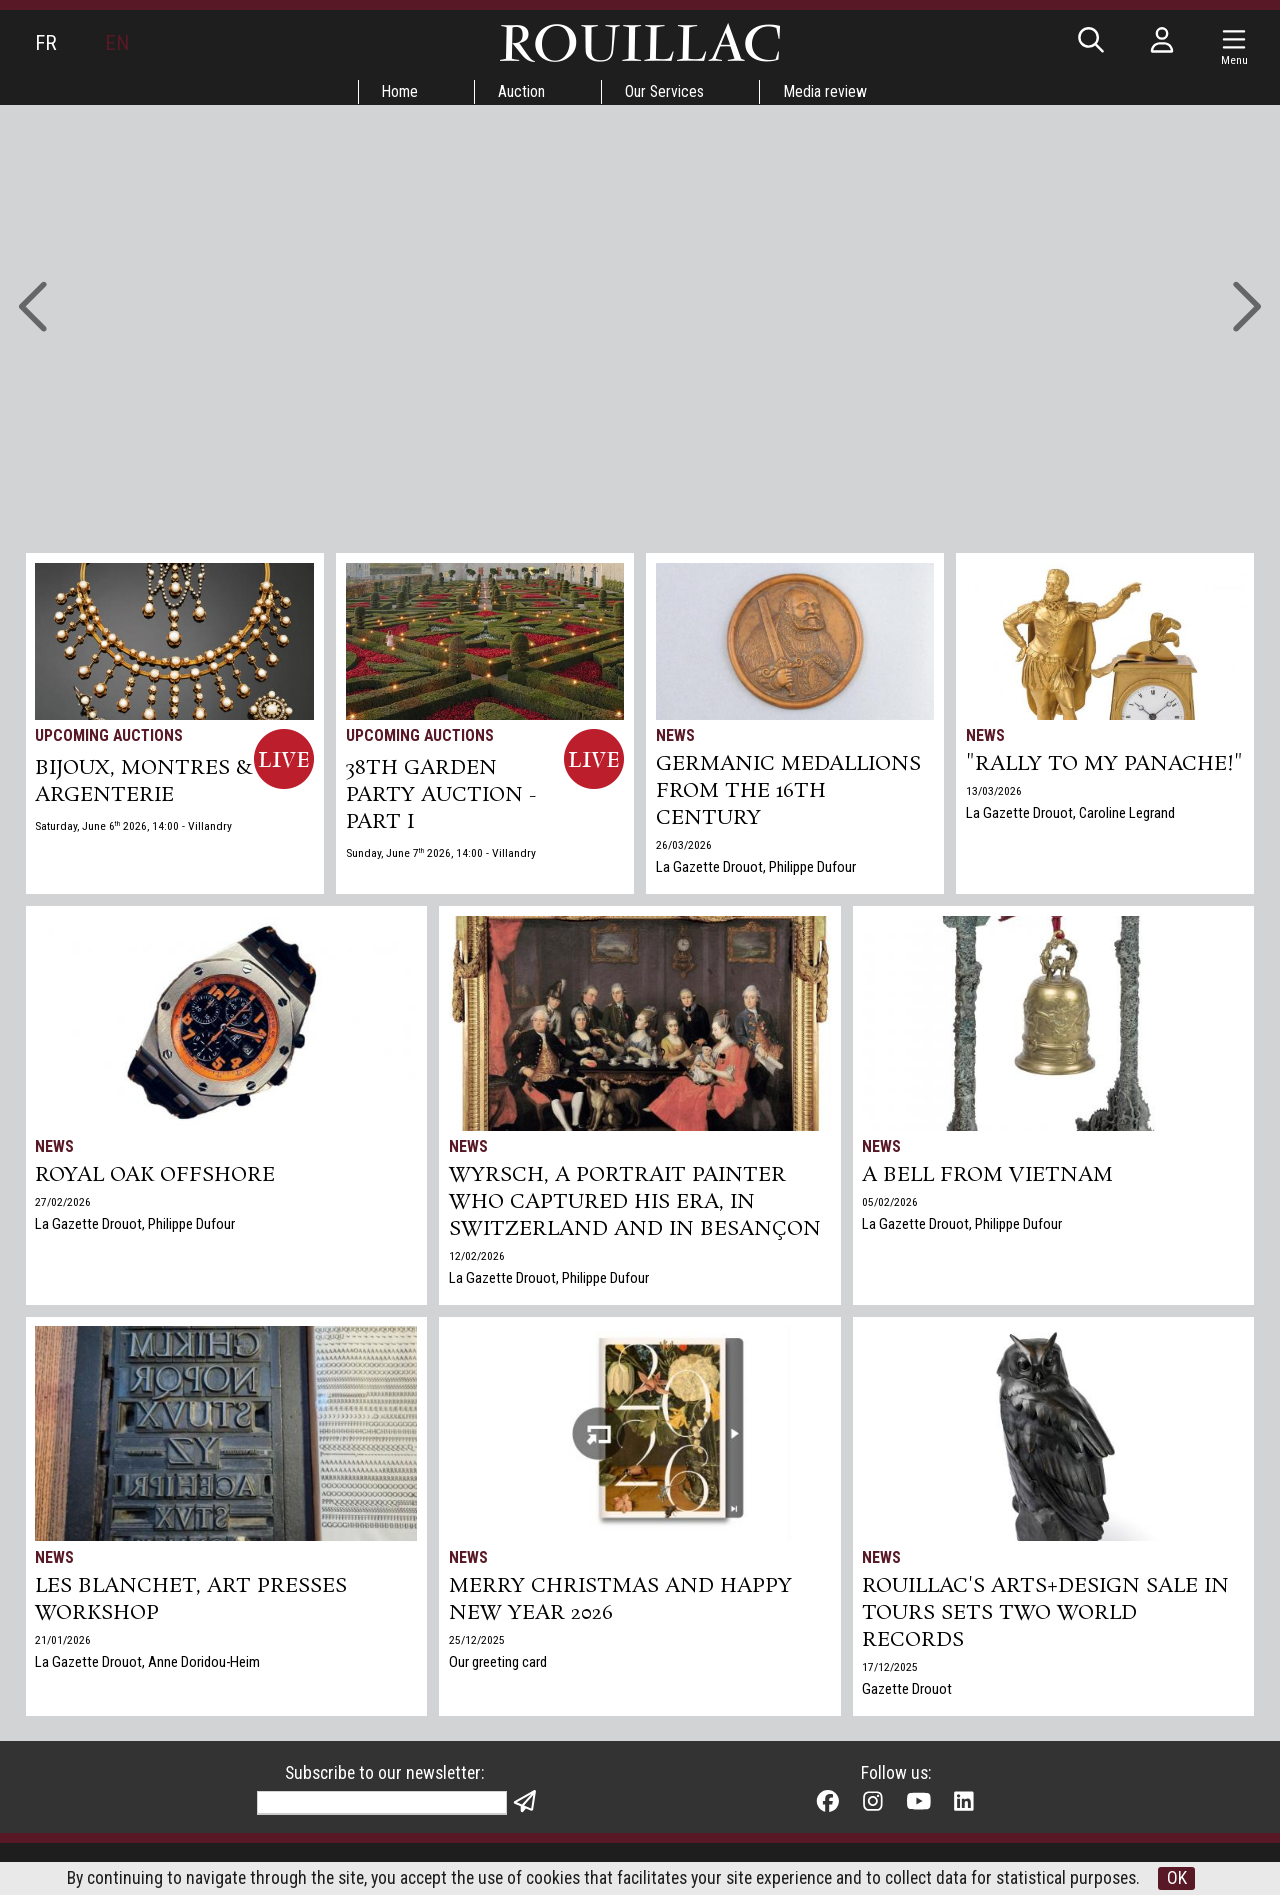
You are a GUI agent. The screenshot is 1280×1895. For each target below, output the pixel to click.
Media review (829, 91)
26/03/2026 (684, 849)
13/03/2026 (994, 821)
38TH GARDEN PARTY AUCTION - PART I (441, 797)
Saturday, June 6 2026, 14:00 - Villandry (135, 828)
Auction (521, 91)
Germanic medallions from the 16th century (789, 794)
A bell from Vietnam (989, 1177)
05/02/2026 (891, 1204)
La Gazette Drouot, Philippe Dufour (756, 871)
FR (46, 43)
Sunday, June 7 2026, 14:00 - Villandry (441, 856)
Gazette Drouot (908, 1693)
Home (398, 91)
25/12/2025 (477, 1643)
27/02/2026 (64, 1204)
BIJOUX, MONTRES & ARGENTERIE (134, 783)
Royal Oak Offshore (157, 1177)
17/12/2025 (891, 1671)
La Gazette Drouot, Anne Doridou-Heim (149, 1665)
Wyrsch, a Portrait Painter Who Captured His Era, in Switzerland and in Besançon (635, 1205)
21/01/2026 (64, 1643)
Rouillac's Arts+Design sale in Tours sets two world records (1046, 1616)
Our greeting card (498, 1665)
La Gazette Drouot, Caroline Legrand (1071, 843)
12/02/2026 (477, 1260)
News (675, 735)
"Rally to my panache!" (1042, 780)
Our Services (666, 91)
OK (1195, 1878)
